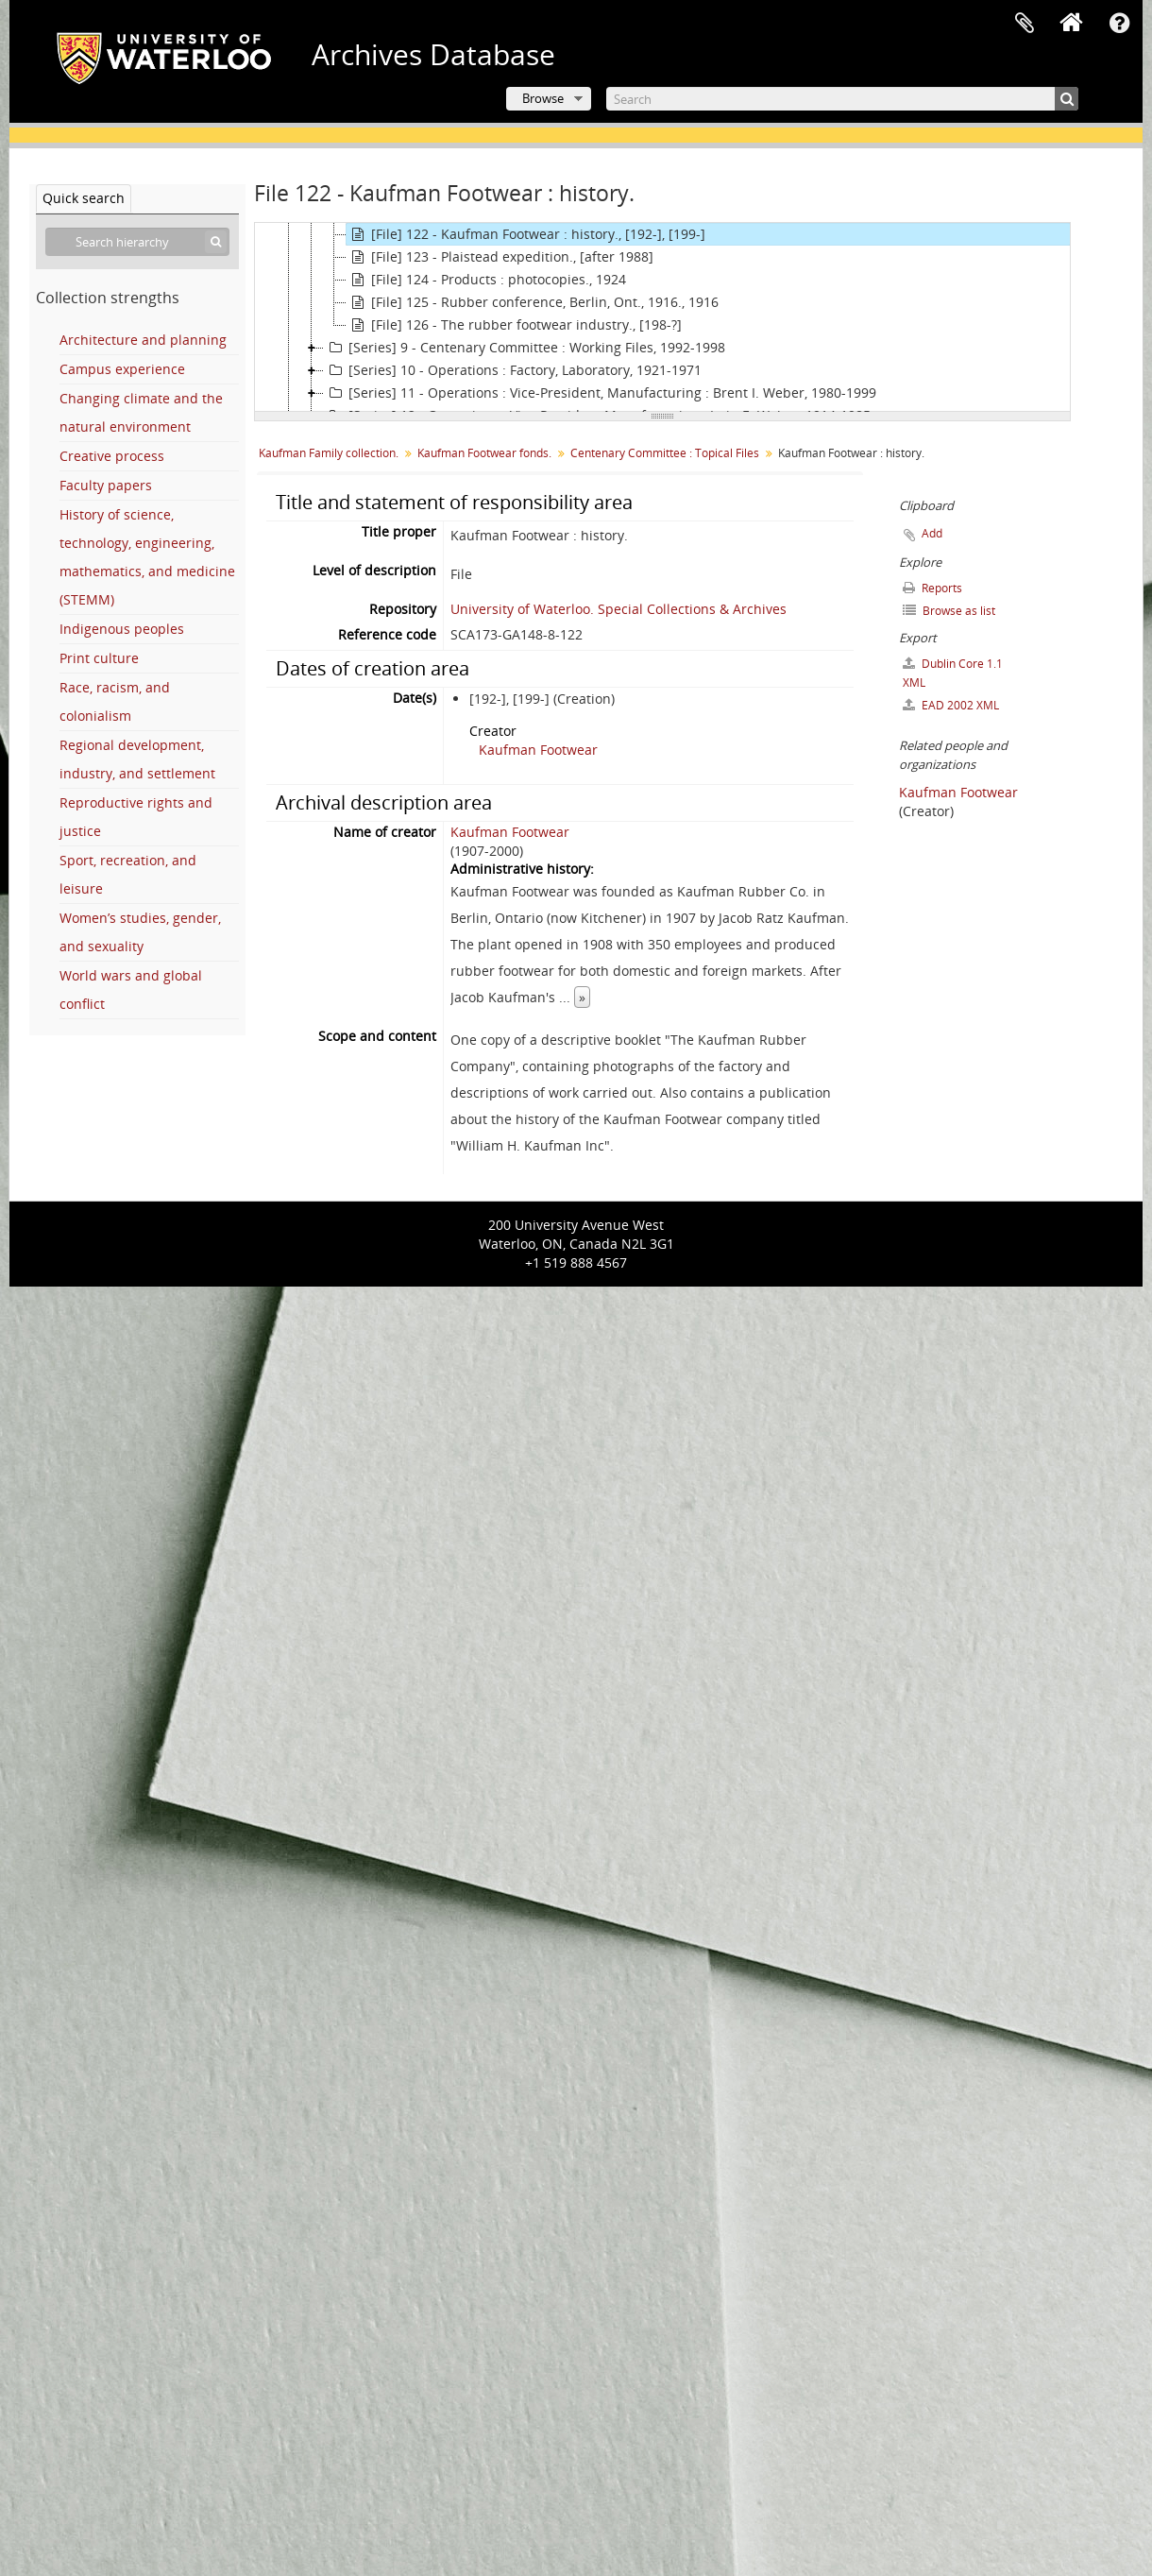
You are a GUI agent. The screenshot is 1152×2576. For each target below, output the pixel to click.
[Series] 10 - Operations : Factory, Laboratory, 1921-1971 (513, 370)
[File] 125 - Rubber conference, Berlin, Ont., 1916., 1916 (533, 302)
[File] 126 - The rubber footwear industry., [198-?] (514, 325)
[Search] (842, 99)
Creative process (111, 456)
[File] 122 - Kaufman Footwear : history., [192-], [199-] (526, 234)
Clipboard (1024, 23)
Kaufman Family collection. (328, 453)
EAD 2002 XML (951, 705)
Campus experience (122, 369)
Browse (543, 98)
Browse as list (949, 611)
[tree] (662, 317)
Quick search (83, 198)
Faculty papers (105, 485)
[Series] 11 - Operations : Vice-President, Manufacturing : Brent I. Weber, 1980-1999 (600, 393)
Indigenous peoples (121, 629)
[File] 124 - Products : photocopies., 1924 (486, 279)
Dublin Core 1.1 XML (953, 673)
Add (932, 533)
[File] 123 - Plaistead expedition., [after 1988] (500, 257)
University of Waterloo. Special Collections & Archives (618, 609)
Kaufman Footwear (538, 750)
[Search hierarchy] (137, 242)
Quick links (1119, 23)
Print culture (99, 658)
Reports (932, 588)
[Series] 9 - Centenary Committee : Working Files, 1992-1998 (524, 347)
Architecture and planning (143, 340)
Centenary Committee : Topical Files (664, 453)
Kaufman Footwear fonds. (484, 453)
